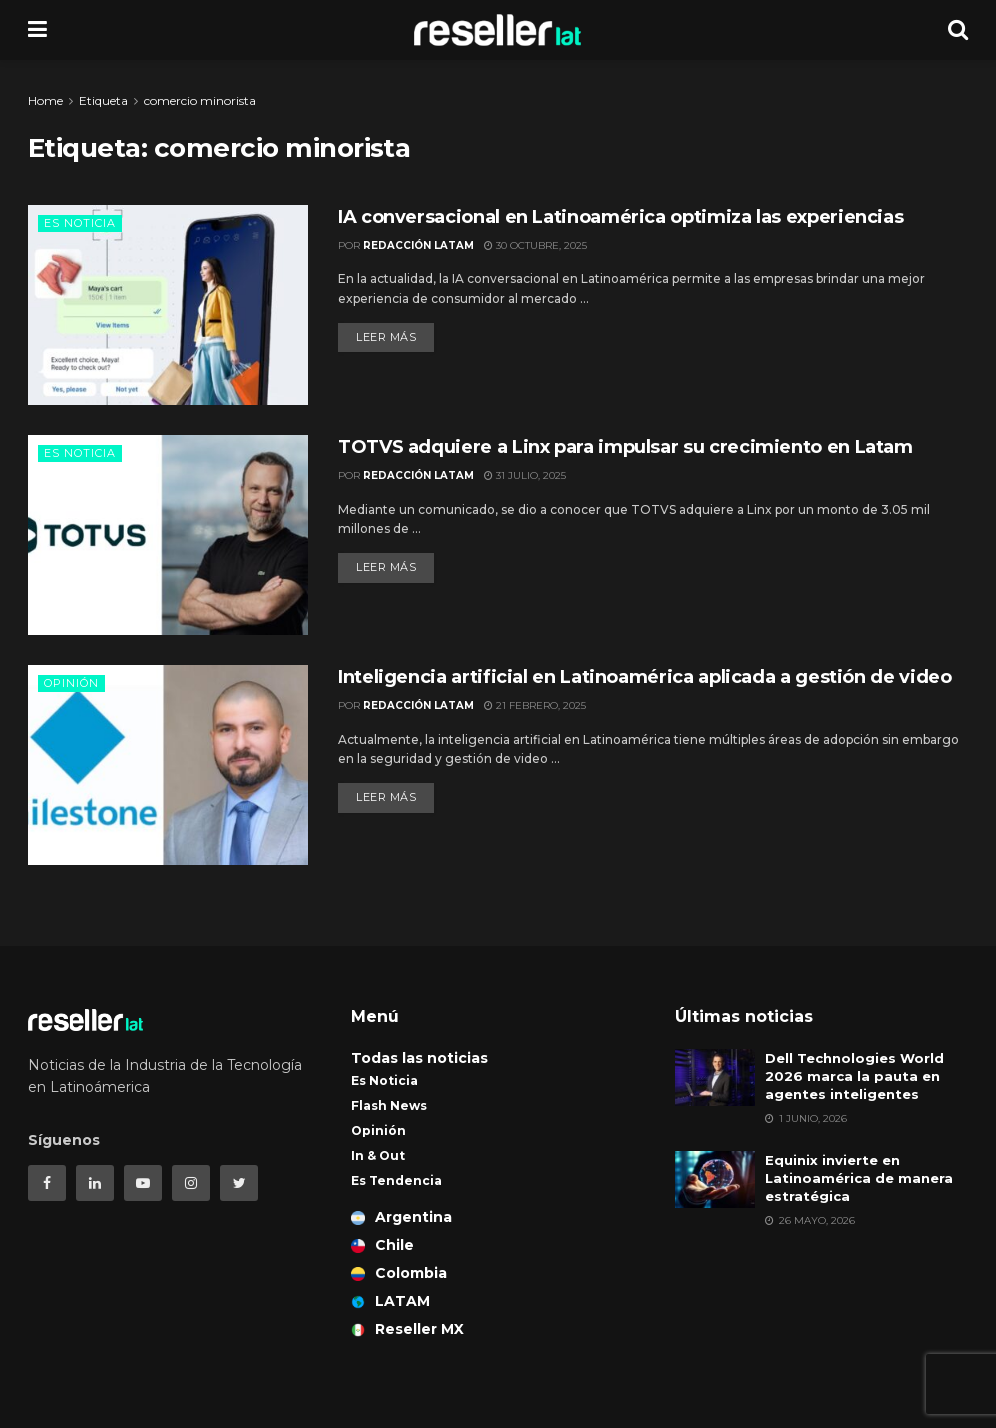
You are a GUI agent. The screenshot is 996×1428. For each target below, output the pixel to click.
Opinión (71, 683)
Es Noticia (80, 223)
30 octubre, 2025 (535, 245)
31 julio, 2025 (525, 475)
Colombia (399, 1273)
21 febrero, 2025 (535, 705)
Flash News (389, 1105)
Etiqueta (103, 100)
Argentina (401, 1217)
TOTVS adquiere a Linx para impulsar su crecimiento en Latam (625, 447)
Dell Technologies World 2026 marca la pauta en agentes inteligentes (854, 1076)
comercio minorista (200, 100)
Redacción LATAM (418, 245)
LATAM (390, 1301)
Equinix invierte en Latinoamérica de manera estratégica (859, 1178)
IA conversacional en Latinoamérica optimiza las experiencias (620, 217)
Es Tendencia (396, 1180)
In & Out (378, 1155)
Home (45, 100)
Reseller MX (407, 1329)
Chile (382, 1245)
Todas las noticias (419, 1058)
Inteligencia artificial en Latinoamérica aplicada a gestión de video (645, 677)
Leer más (386, 337)
